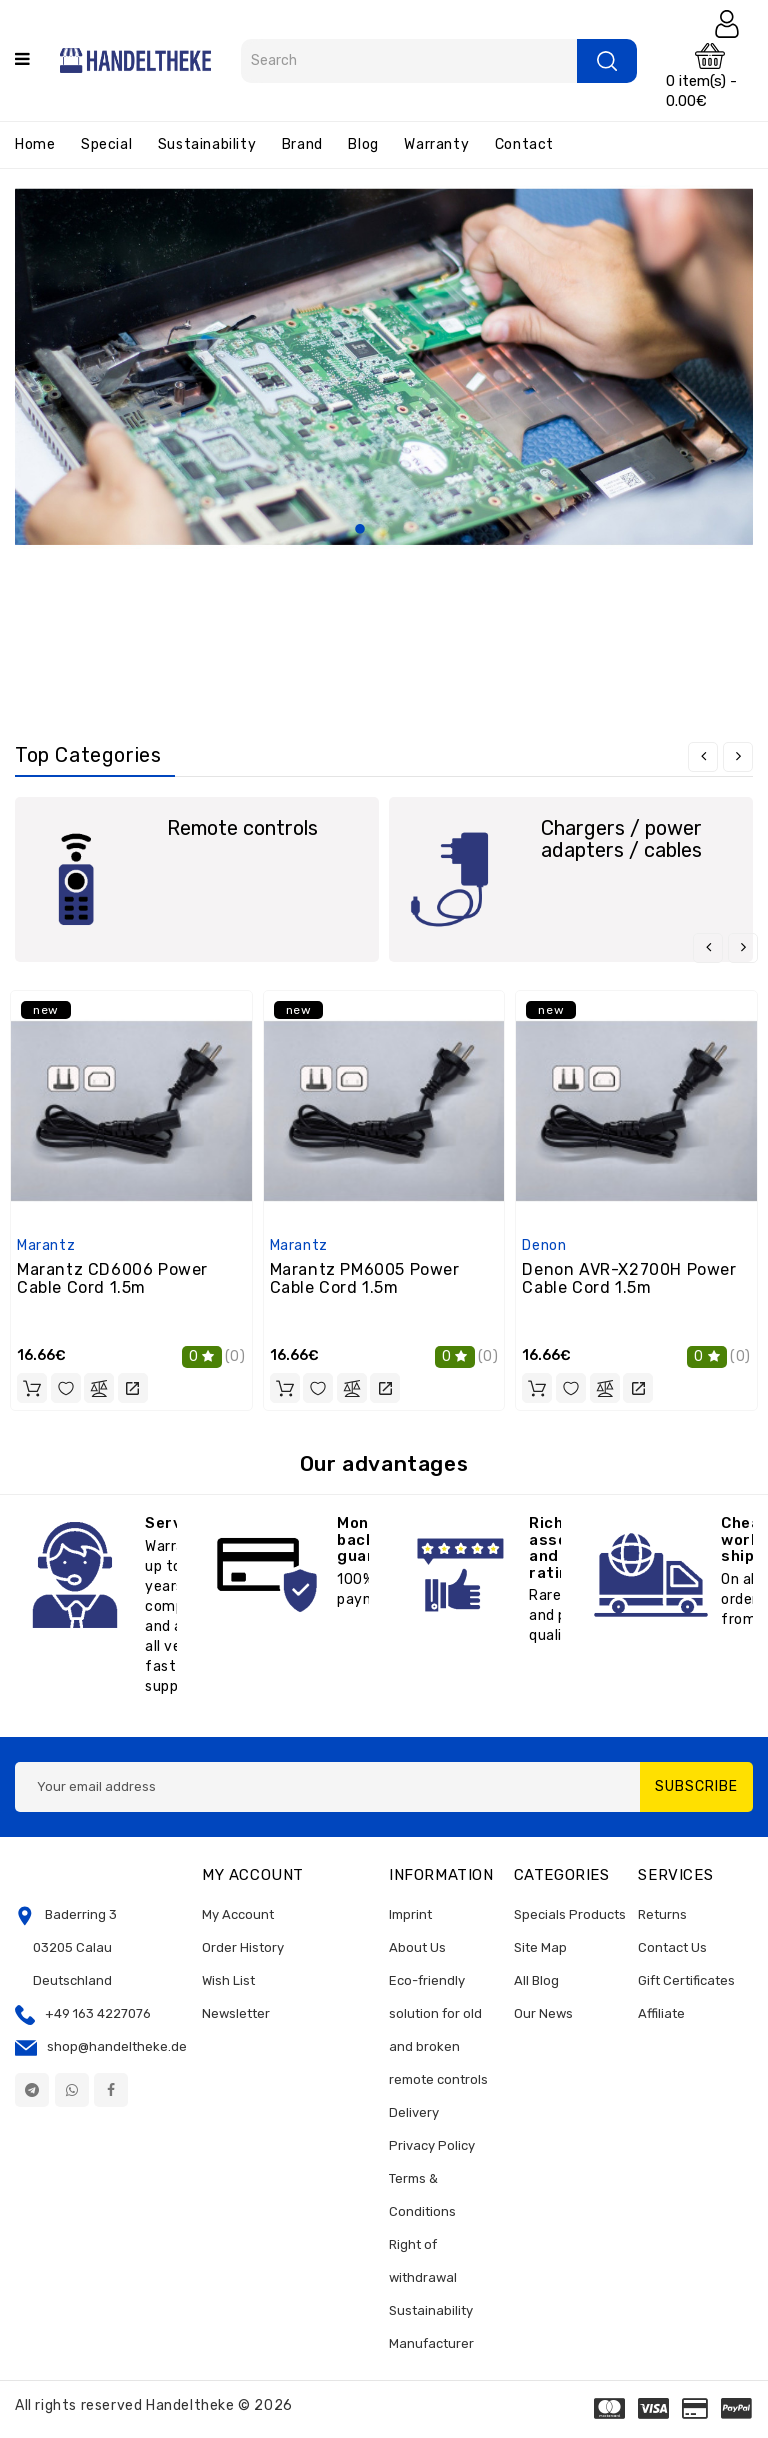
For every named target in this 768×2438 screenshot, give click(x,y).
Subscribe (696, 1786)
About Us (417, 1947)
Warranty (436, 144)
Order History (243, 1947)
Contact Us (672, 1947)
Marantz (46, 1245)
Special (106, 144)
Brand (302, 144)
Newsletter (236, 2013)
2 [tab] (384, 530)
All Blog (536, 1980)
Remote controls (242, 828)
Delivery (414, 2112)
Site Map (540, 1947)
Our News (543, 2013)
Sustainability (207, 144)
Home (35, 144)
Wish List (228, 1980)
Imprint (410, 1914)
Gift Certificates (686, 1980)
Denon (544, 1245)
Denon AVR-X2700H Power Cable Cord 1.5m (629, 1278)
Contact (524, 144)
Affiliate (661, 2013)
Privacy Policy (432, 2145)
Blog (363, 144)
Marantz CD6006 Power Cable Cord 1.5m (112, 1278)
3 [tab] (408, 530)
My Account (238, 1914)
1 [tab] (360, 530)
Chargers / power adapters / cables (621, 839)
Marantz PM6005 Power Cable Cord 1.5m (365, 1278)
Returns (662, 1914)
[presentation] (703, 757)
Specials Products (570, 1914)
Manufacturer (431, 2343)
